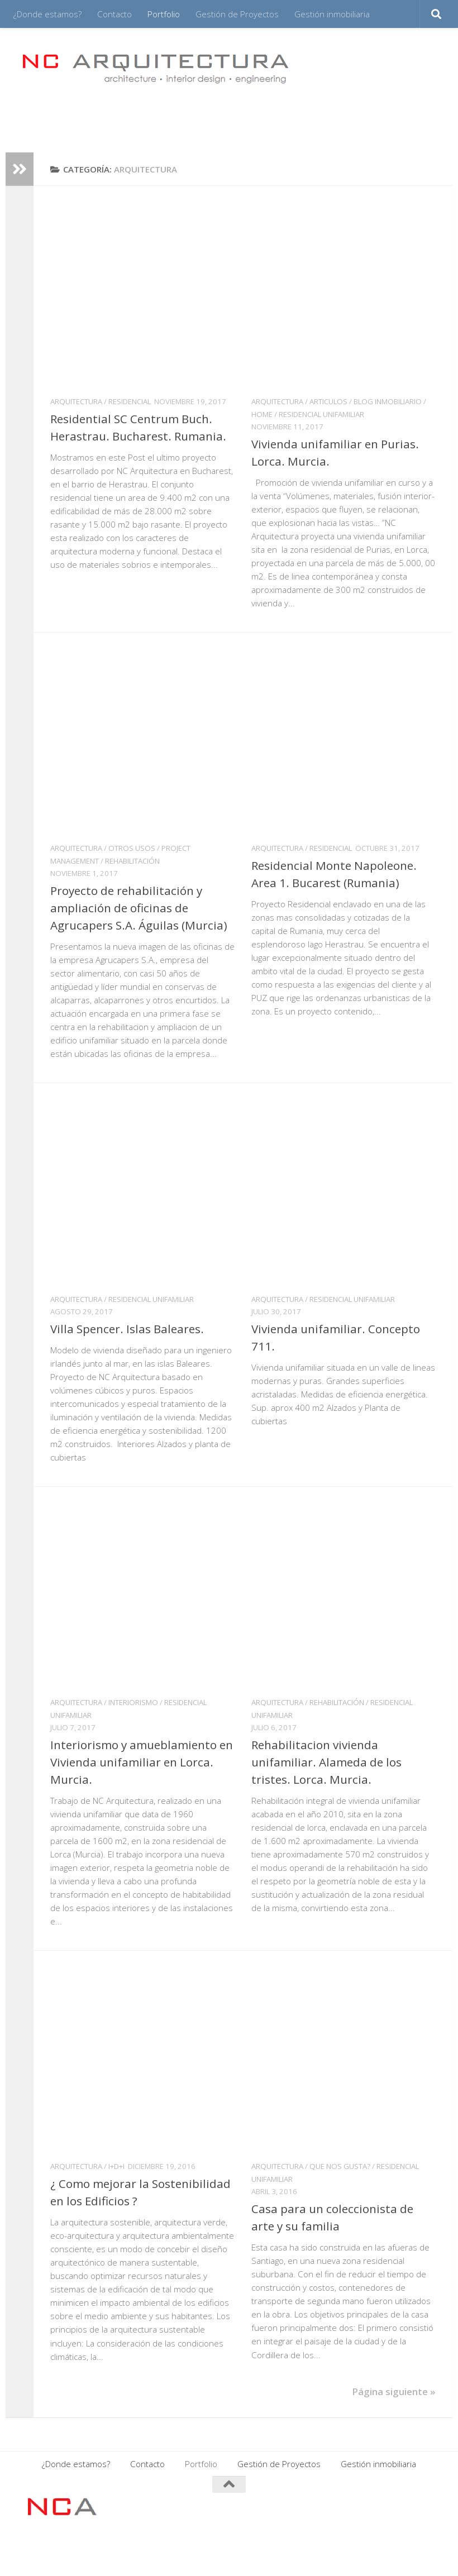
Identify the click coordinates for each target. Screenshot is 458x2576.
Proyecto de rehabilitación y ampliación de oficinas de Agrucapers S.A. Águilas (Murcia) (138, 908)
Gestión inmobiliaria (332, 14)
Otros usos (131, 848)
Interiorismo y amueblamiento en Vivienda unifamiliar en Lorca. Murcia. (141, 1762)
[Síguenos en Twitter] (428, 2506)
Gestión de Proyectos (237, 14)
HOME (262, 414)
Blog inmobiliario (388, 401)
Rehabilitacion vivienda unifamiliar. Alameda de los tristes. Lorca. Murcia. (326, 1762)
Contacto (114, 14)
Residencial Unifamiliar (321, 414)
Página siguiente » (394, 2391)
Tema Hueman (158, 2553)
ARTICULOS (328, 401)
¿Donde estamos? (47, 14)
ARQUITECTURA (76, 401)
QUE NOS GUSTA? (339, 2166)
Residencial (129, 401)
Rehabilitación (132, 861)
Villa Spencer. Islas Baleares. (127, 1329)
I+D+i (116, 2166)
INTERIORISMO (133, 1702)
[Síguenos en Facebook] (367, 2506)
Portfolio (163, 14)
